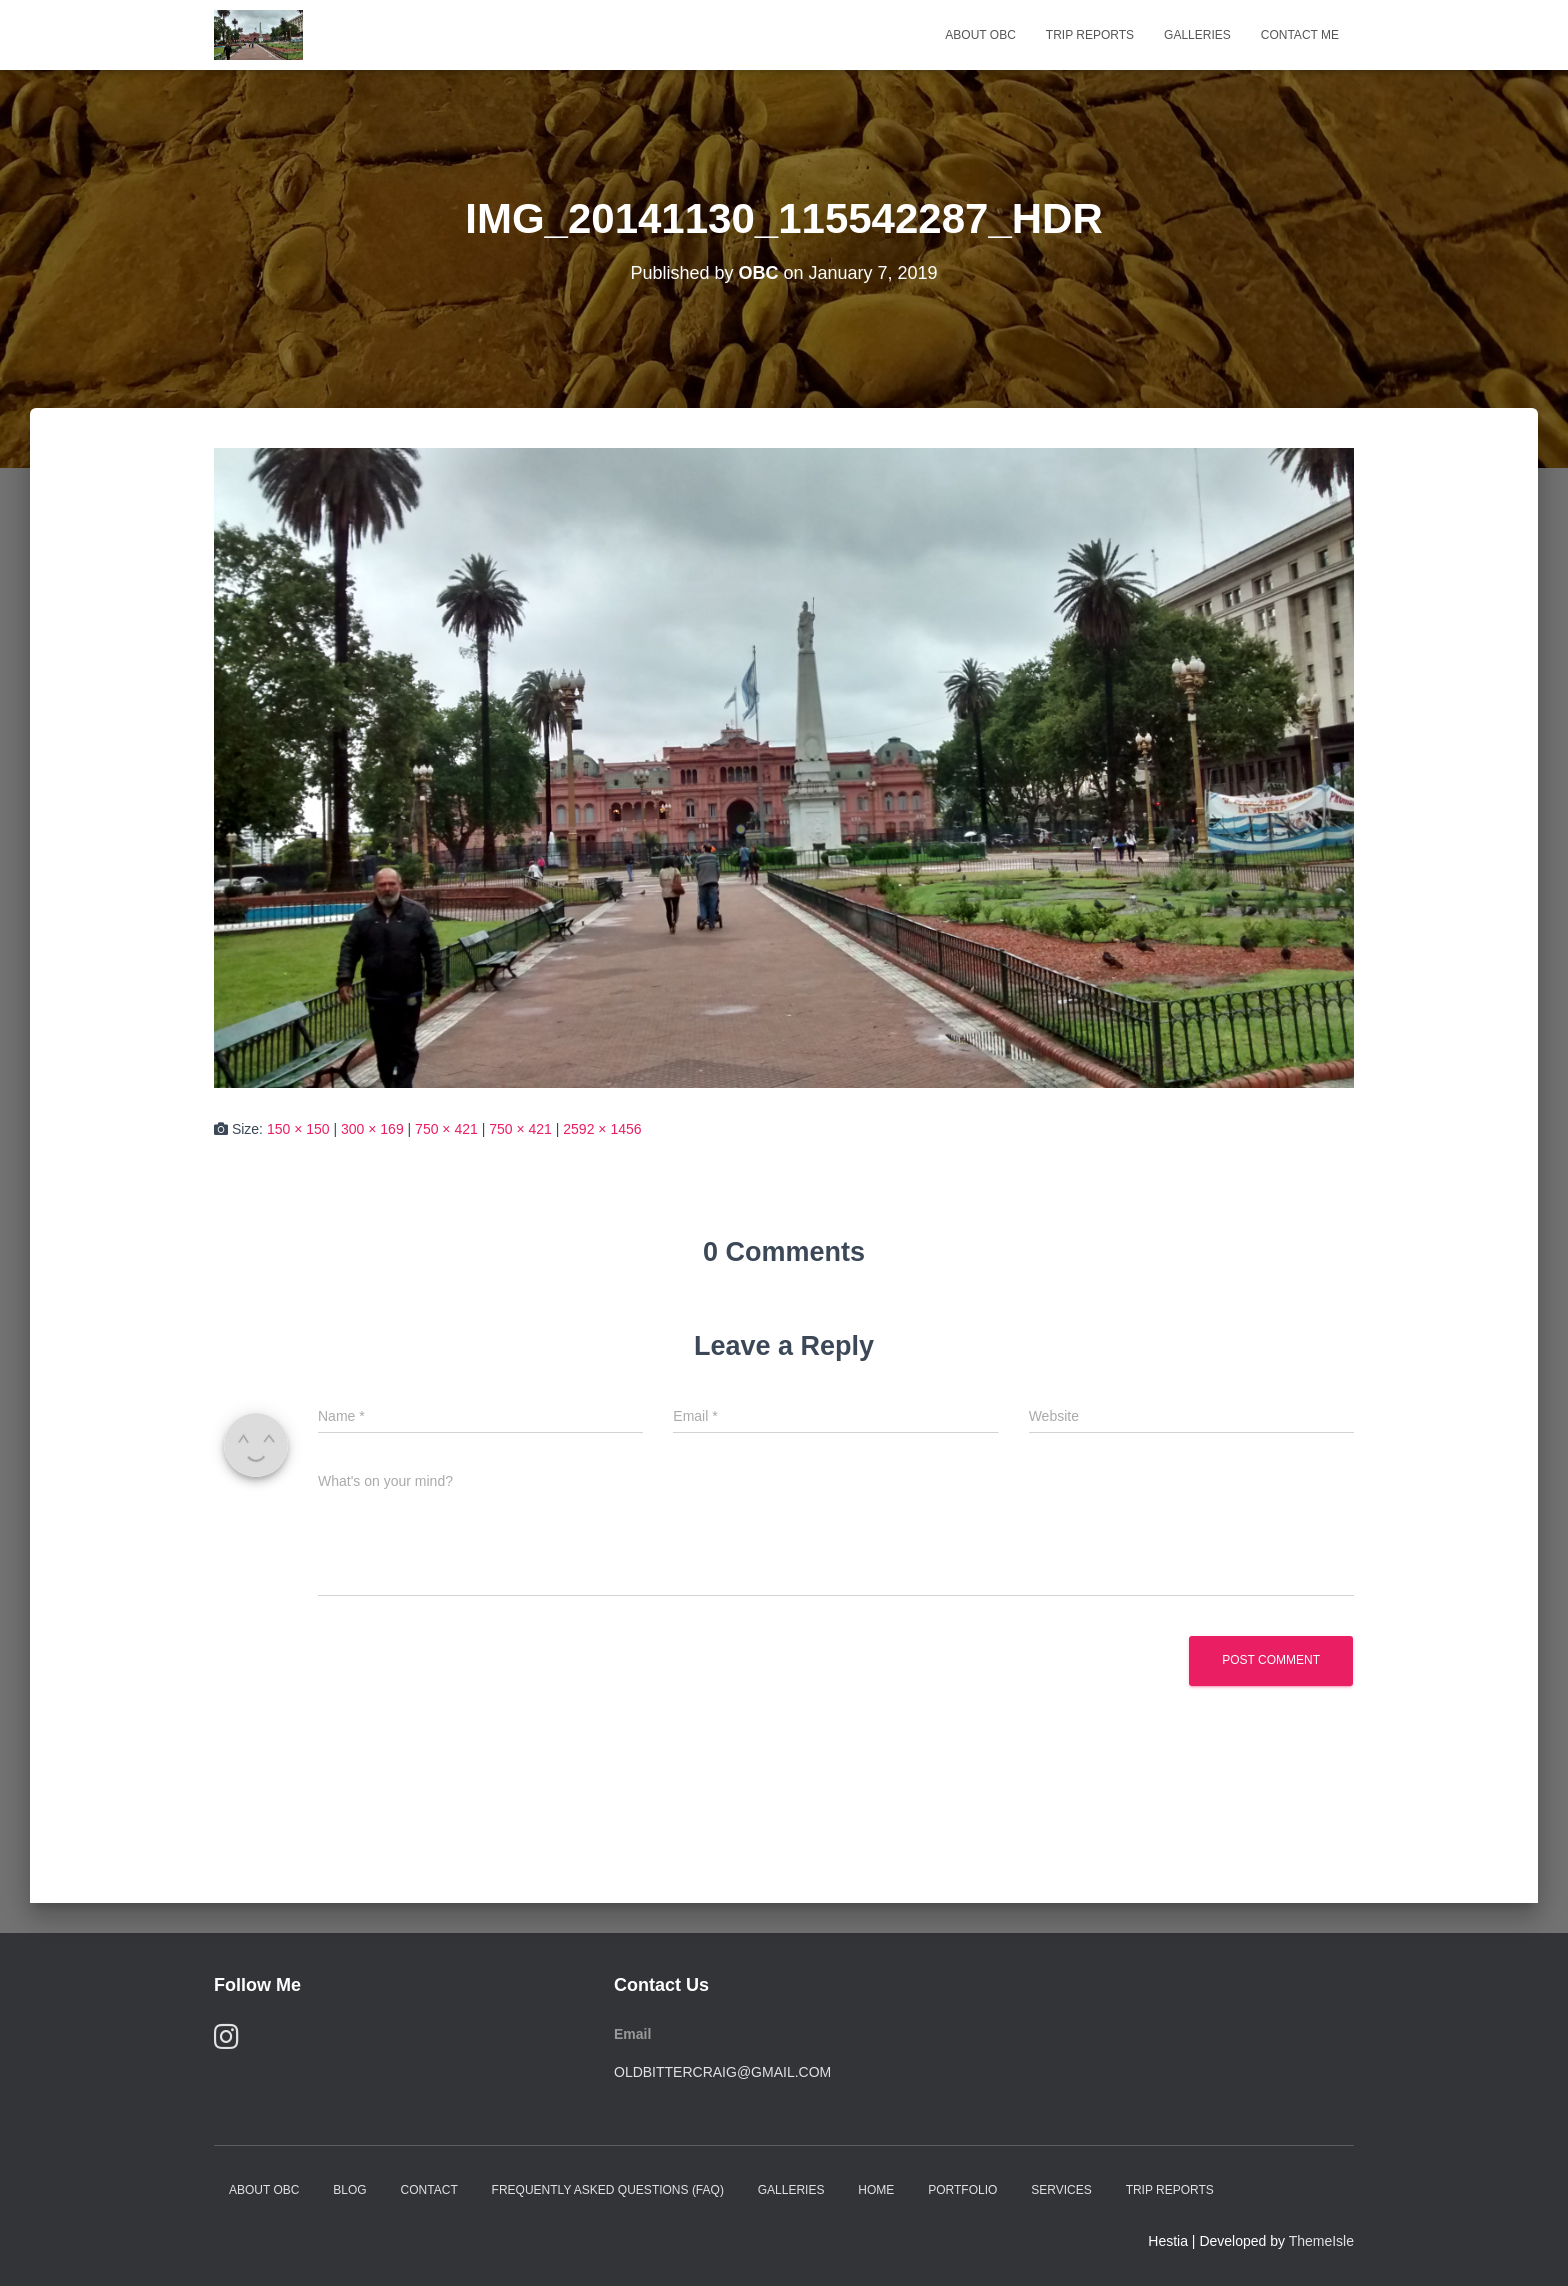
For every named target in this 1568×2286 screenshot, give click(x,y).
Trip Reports (1090, 35)
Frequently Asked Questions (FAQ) (608, 2190)
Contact (429, 2190)
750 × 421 (446, 1129)
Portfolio (962, 2190)
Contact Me (1300, 35)
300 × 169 (372, 1129)
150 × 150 (298, 1129)
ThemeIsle (1321, 2241)
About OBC (980, 35)
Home (876, 2190)
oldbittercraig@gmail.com (722, 2072)
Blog (349, 2190)
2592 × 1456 (602, 1129)
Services (1061, 2190)
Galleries (1197, 35)
